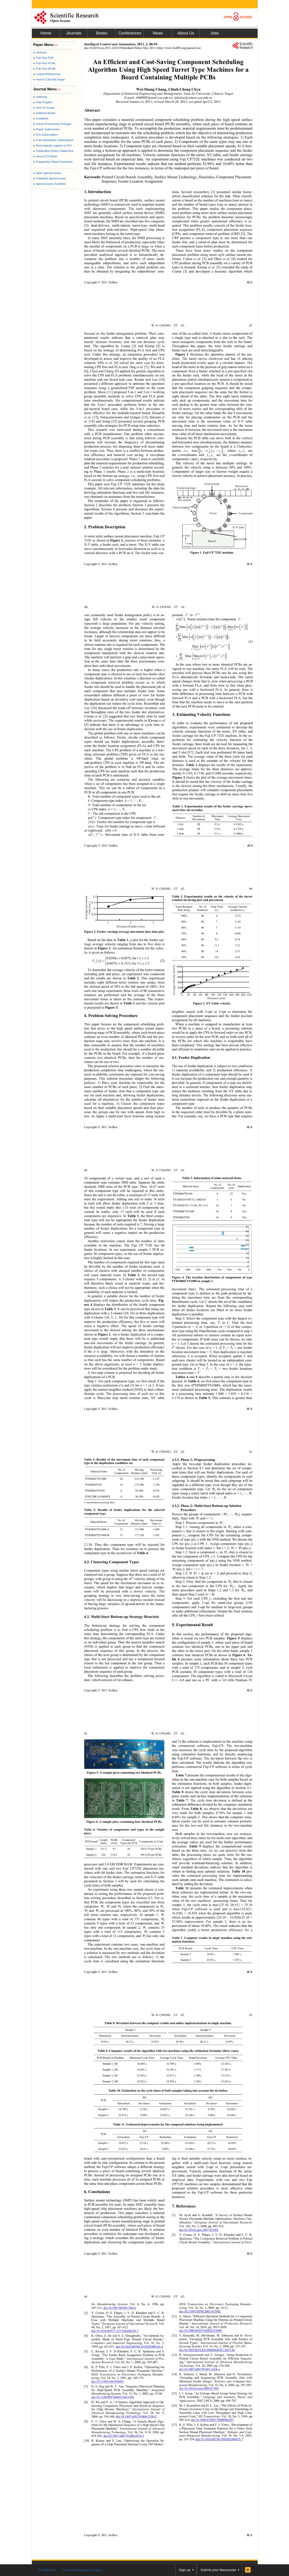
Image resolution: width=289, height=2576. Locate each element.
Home (45, 33)
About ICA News (45, 156)
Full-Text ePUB (44, 68)
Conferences (129, 33)
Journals (74, 33)
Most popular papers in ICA (52, 145)
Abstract (40, 52)
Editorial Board (44, 113)
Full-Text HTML (44, 63)
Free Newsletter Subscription (53, 140)
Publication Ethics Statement (53, 151)
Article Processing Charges (52, 124)
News (158, 33)
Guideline (40, 118)
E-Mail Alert (47, 2570)
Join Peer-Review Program (82, 2570)
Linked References (47, 74)
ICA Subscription (45, 134)
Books (101, 33)
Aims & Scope (43, 107)
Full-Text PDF (43, 58)
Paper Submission (46, 129)
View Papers (42, 102)
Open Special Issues (47, 173)
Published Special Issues (49, 178)
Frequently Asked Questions (53, 161)
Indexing (40, 96)
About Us (185, 33)
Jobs (214, 33)
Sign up (185, 2570)
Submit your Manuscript (218, 2570)
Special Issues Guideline (49, 183)
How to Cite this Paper (49, 79)
